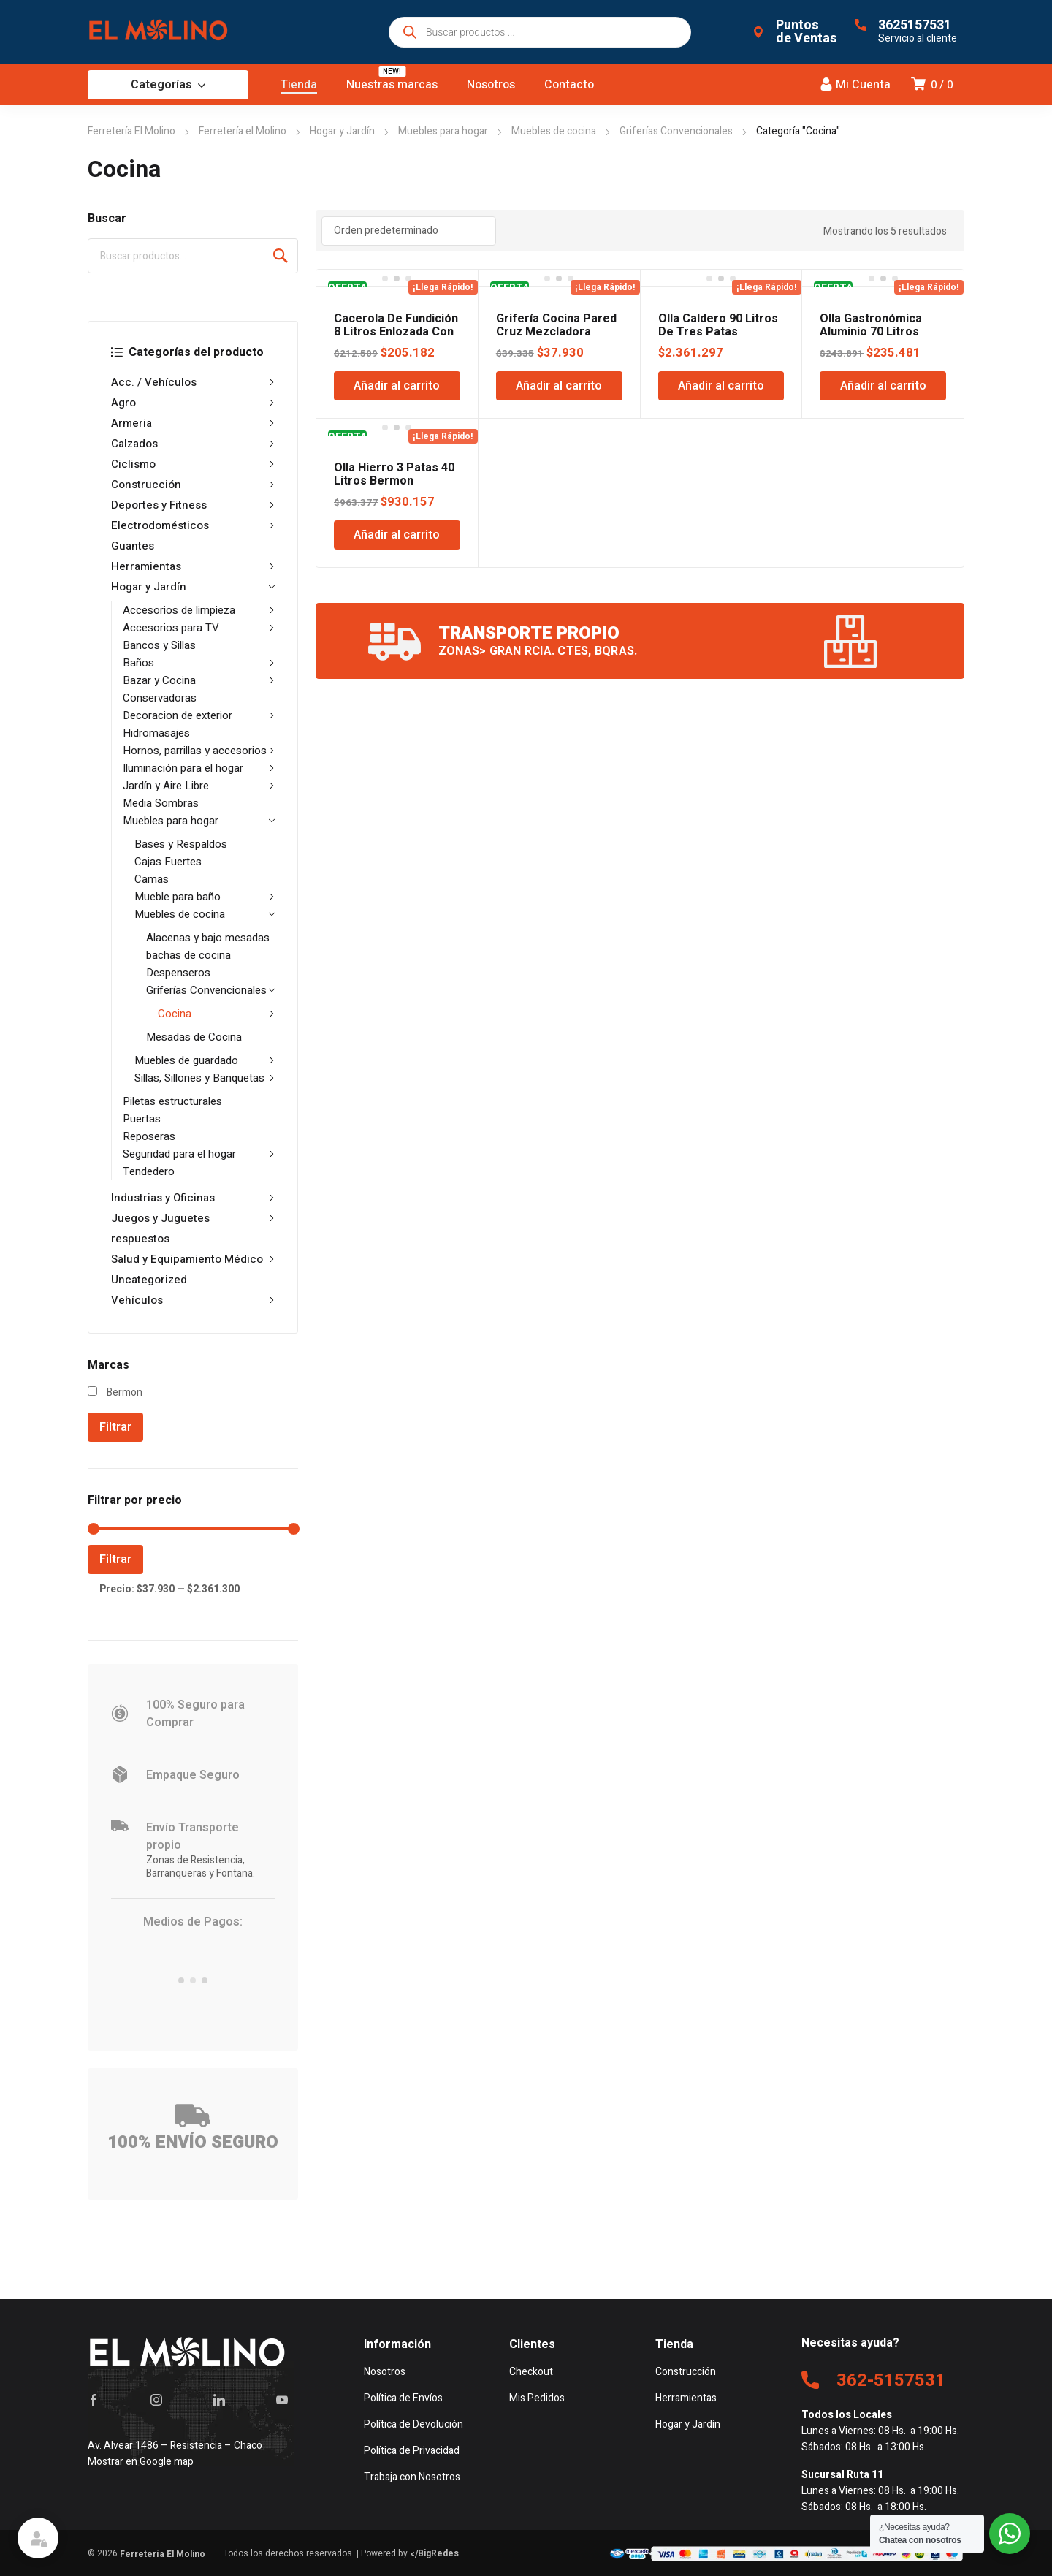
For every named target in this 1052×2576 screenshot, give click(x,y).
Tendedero (149, 1171)
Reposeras (149, 1136)
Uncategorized (149, 1280)
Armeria (193, 423)
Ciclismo (193, 464)
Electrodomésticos (193, 525)
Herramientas (193, 566)
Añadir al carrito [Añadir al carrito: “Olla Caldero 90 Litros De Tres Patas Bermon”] (721, 386)
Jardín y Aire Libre (199, 785)
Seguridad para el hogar (199, 1154)
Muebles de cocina (553, 131)
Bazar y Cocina (199, 680)
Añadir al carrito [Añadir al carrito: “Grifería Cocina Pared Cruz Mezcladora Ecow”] (559, 386)
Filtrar (115, 1427)
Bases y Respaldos (180, 844)
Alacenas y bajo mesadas (208, 938)
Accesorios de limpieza (199, 610)
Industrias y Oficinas (193, 1198)
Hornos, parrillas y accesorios (199, 750)
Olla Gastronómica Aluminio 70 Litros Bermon (871, 332)
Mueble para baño (204, 896)
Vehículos (193, 1300)
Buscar (280, 255)
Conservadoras (160, 698)
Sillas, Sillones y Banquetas (204, 1078)
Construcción (193, 484)
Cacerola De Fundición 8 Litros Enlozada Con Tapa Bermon (396, 332)
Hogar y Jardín (342, 131)
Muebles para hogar (443, 131)
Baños (199, 663)
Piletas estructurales (172, 1101)
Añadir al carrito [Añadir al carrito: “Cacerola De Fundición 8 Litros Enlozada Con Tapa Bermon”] (397, 386)
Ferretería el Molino (242, 131)
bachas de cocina (188, 955)
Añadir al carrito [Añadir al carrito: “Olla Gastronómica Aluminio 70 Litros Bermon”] (883, 386)
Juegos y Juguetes (193, 1218)
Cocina (216, 1013)
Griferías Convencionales (676, 131)
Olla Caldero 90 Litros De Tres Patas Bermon (718, 332)
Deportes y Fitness (193, 505)
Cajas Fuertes (168, 862)
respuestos (140, 1239)
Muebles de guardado (204, 1060)
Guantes (132, 546)
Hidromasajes (156, 733)
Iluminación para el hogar (199, 768)
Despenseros (178, 973)
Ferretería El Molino (131, 131)
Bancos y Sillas (159, 645)
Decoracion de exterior (199, 715)
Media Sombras (161, 803)
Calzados (193, 443)
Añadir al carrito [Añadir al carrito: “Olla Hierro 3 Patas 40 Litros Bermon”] (397, 535)
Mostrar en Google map (141, 2461)
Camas (151, 879)
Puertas (142, 1119)
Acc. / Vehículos (193, 382)
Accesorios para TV (199, 628)
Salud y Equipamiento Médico (193, 1259)
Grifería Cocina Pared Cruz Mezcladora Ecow (556, 332)
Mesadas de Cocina (194, 1037)
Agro (193, 402)
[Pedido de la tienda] (408, 231)
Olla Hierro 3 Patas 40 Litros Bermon (394, 474)
